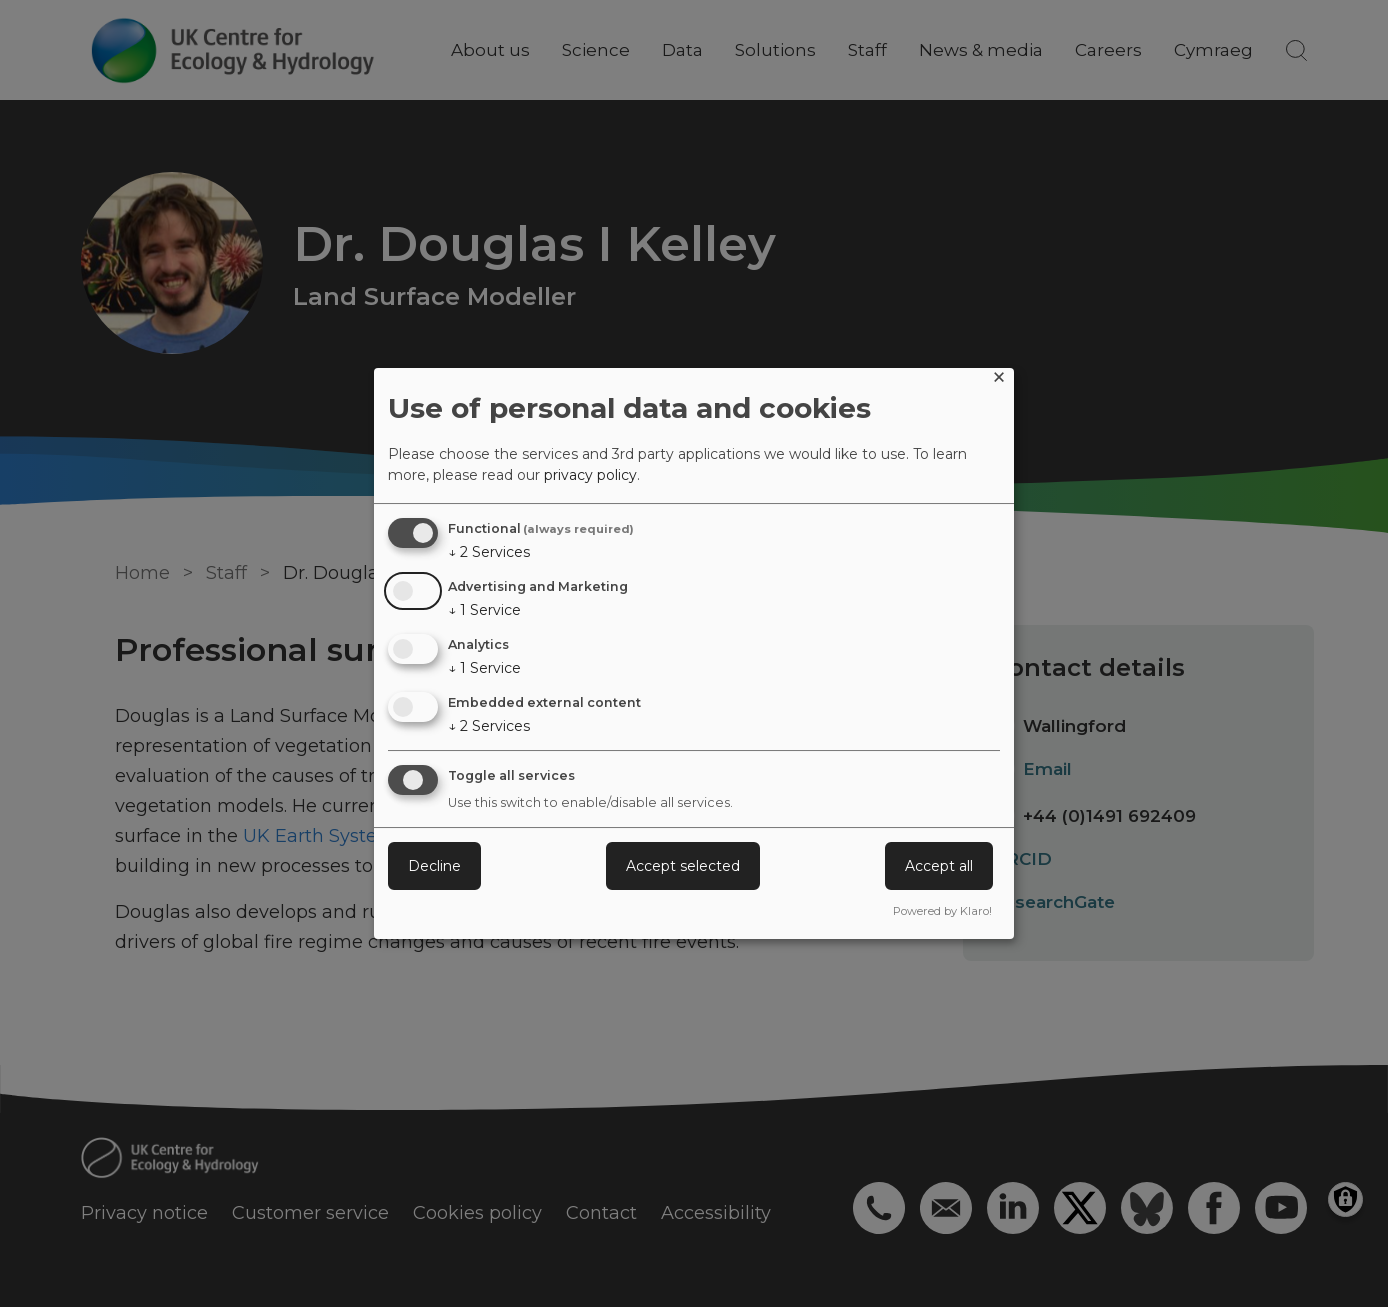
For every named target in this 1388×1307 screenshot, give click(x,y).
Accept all (939, 866)
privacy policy (590, 475)
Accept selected (683, 866)
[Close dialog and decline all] (999, 380)
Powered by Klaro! (942, 911)
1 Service (484, 610)
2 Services (489, 552)
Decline (434, 866)
